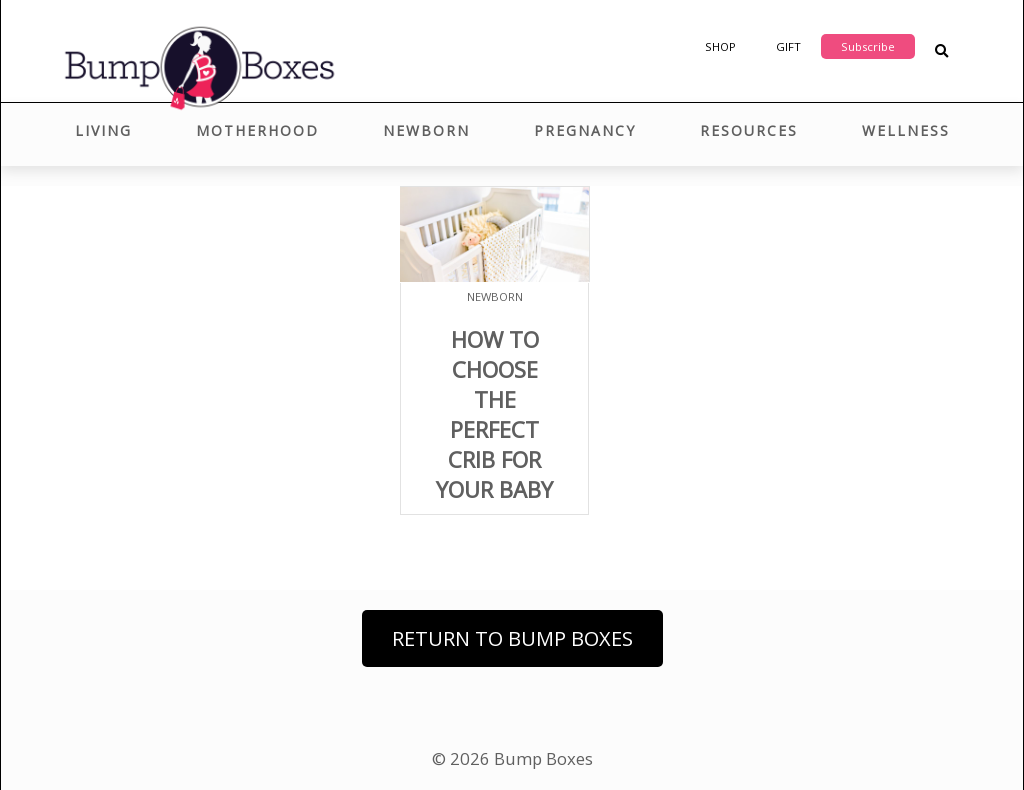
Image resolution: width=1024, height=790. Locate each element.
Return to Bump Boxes (512, 638)
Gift (788, 46)
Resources (749, 130)
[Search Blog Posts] (941, 51)
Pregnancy (585, 130)
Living (103, 130)
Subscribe (868, 46)
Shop (720, 46)
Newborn (426, 130)
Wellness (906, 130)
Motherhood (257, 130)
